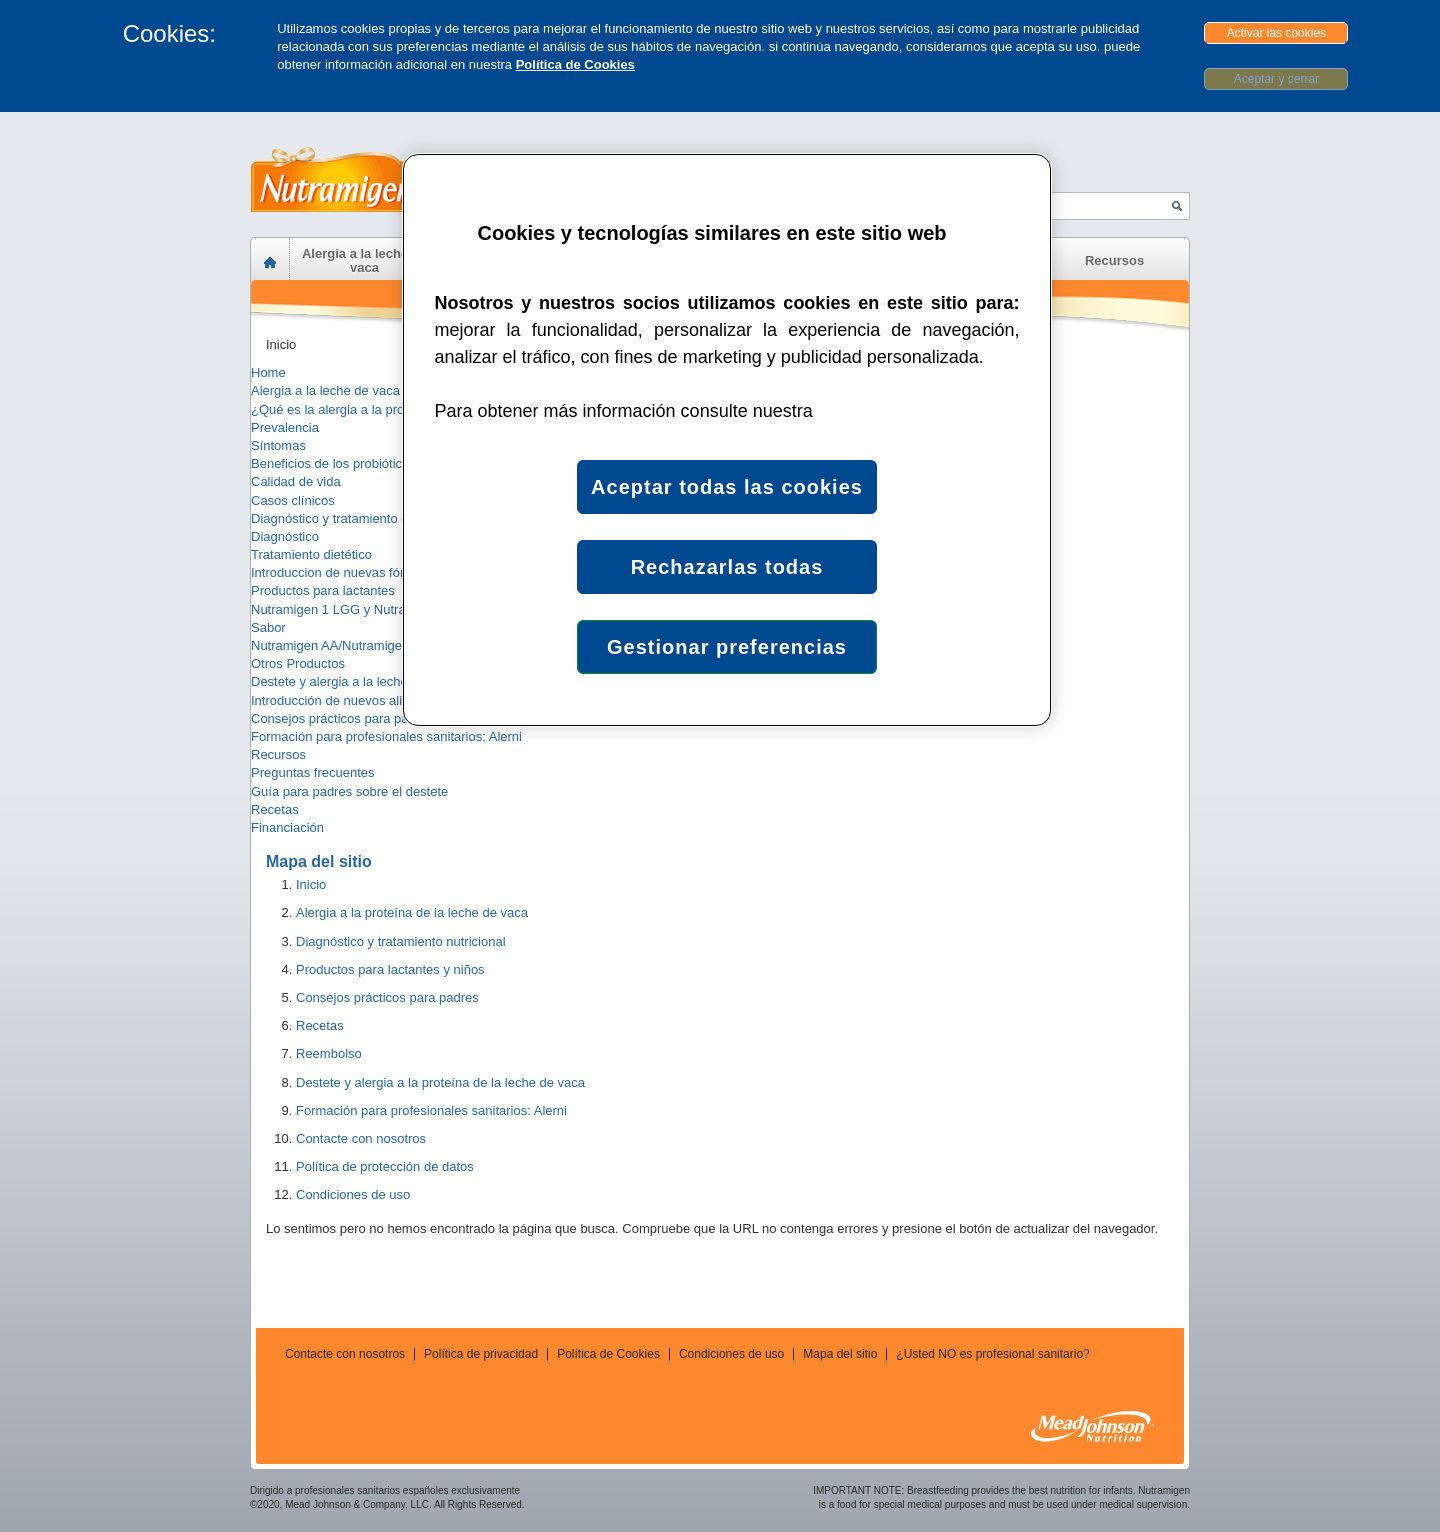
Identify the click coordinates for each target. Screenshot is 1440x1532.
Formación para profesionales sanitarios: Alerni (386, 736)
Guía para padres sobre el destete (349, 791)
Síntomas (278, 445)
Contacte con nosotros (345, 1354)
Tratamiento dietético (311, 554)
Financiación (287, 827)
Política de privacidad (481, 1354)
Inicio (281, 344)
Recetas (275, 809)
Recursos (278, 754)
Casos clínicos (293, 500)
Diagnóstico (285, 536)
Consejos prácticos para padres (342, 718)
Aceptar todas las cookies (727, 487)
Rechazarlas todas (727, 567)
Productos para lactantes (323, 590)
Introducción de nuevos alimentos (348, 700)
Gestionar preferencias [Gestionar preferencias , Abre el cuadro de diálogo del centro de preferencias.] (727, 647)
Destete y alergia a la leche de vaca (354, 681)
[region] (727, 440)
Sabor (268, 627)
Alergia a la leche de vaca (325, 390)
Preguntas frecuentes (313, 772)
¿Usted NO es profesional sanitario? (992, 1354)
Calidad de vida (296, 481)
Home (268, 372)
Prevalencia (285, 427)
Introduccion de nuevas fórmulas (345, 572)
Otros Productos (298, 663)
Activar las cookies (1276, 33)
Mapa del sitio (840, 1354)
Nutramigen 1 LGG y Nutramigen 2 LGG (367, 609)
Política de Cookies (575, 64)
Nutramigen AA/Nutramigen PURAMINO (367, 645)
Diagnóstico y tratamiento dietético (350, 518)
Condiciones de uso (731, 1354)
